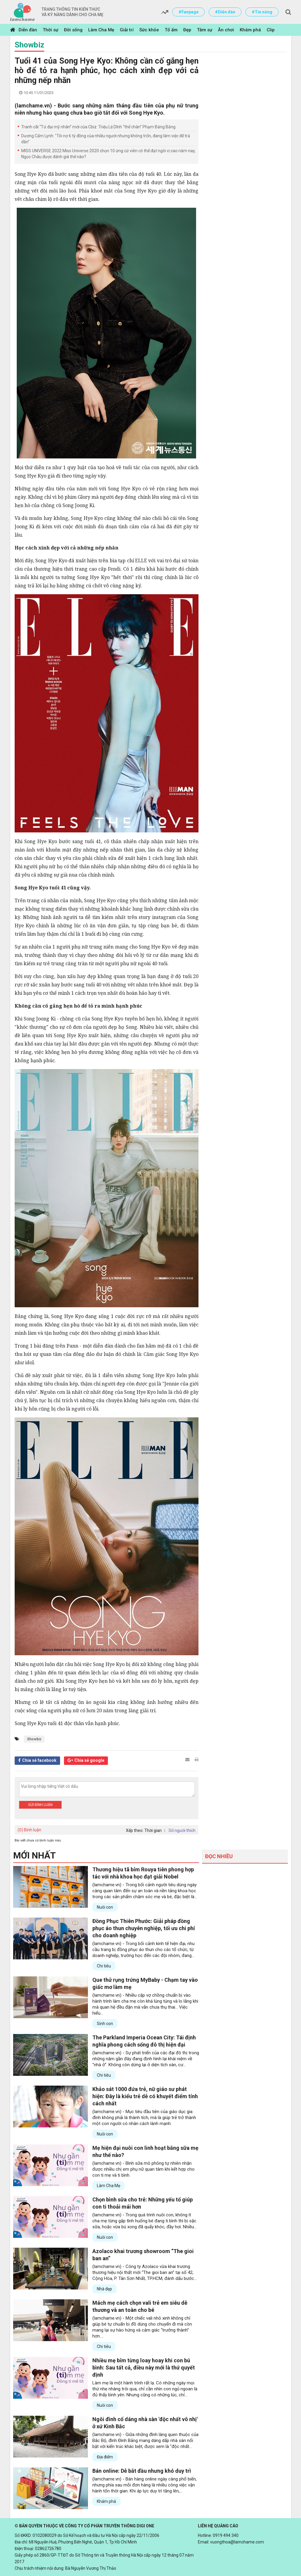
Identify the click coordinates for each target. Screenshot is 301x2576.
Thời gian (153, 1830)
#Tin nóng (262, 12)
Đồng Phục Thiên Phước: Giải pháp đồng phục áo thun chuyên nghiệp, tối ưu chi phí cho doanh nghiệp (143, 1928)
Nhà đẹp (104, 2288)
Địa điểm (105, 2457)
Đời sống (73, 30)
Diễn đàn (28, 30)
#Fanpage (188, 12)
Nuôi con (105, 1907)
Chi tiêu (104, 1966)
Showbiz (29, 44)
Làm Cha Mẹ (101, 30)
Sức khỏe (149, 30)
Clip (271, 30)
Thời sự (50, 30)
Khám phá (250, 30)
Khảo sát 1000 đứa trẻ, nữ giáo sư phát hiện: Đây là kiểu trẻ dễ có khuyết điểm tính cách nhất (145, 2096)
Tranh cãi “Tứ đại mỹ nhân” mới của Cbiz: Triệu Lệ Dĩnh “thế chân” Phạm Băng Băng (98, 126)
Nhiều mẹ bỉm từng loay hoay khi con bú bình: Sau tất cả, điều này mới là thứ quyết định (143, 2367)
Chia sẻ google (89, 1760)
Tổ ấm (171, 30)
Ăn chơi (226, 30)
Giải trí (127, 30)
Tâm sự (204, 30)
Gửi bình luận (40, 1805)
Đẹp (187, 30)
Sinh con (105, 2023)
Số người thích (182, 1830)
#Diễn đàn (225, 12)
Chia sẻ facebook (39, 1760)
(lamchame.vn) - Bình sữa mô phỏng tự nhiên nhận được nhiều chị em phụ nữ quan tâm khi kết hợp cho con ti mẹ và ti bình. (143, 2169)
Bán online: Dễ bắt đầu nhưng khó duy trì (141, 2471)
